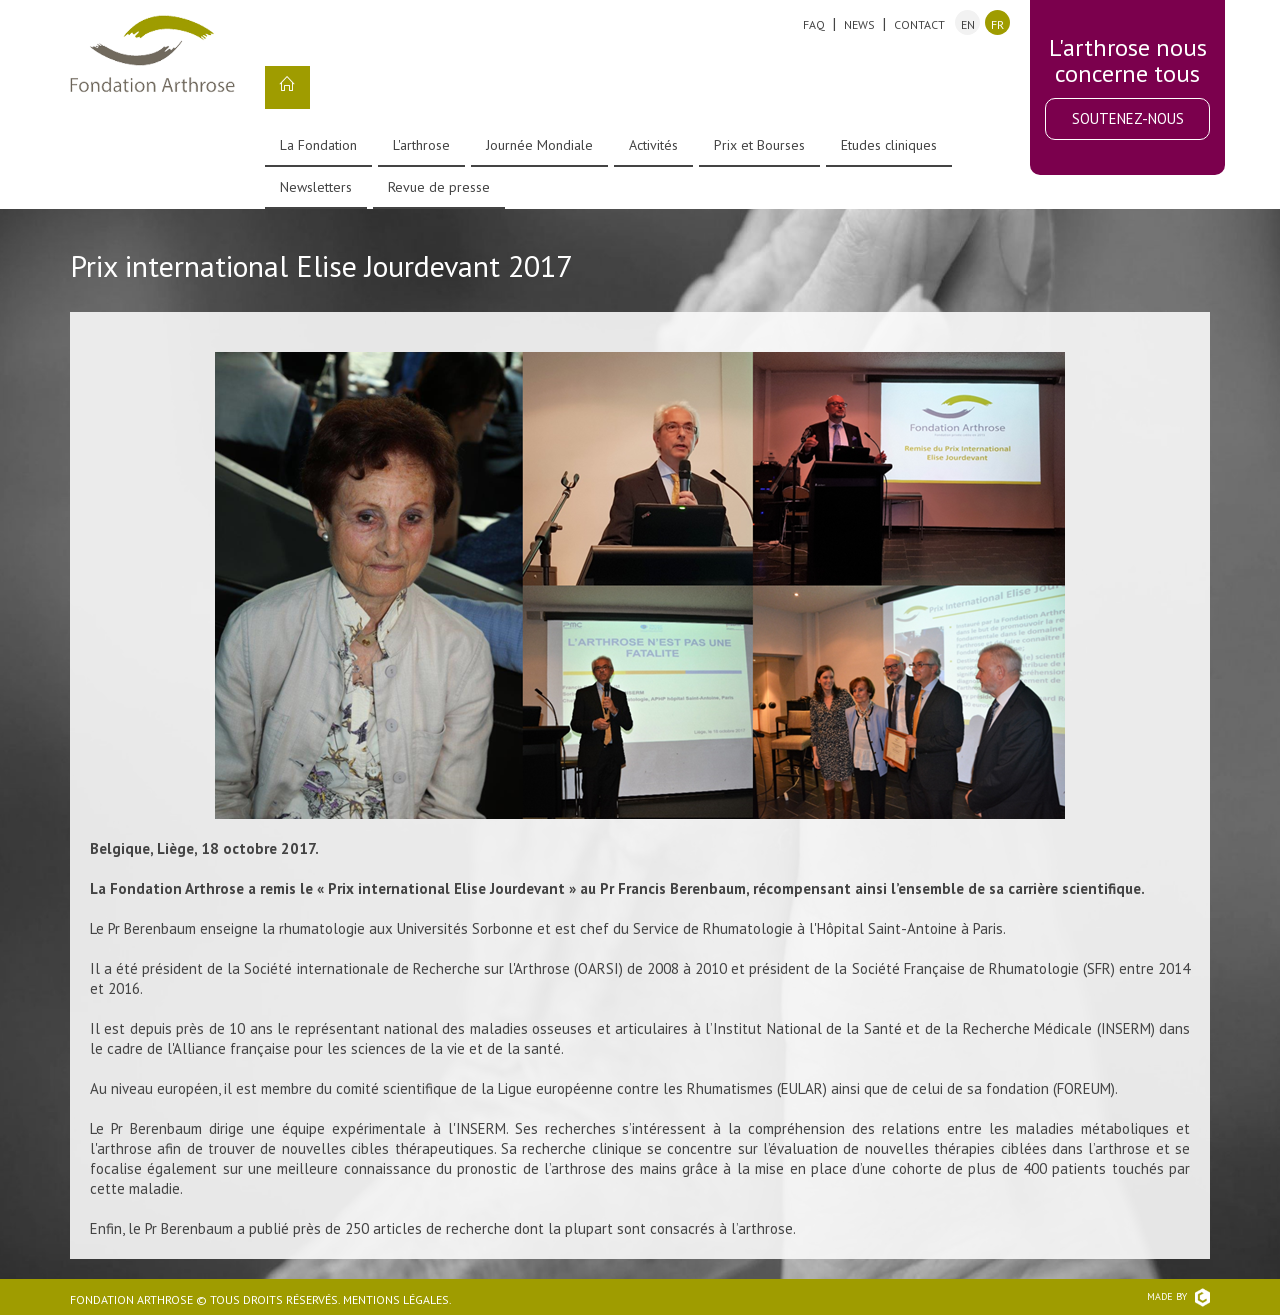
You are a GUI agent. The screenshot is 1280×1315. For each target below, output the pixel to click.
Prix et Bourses (759, 145)
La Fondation (318, 145)
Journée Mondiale (539, 145)
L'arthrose (421, 145)
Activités (653, 145)
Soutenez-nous (1128, 118)
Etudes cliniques (889, 145)
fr (997, 24)
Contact (919, 24)
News (859, 24)
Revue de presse (439, 187)
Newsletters (316, 187)
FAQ (814, 24)
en (968, 24)
